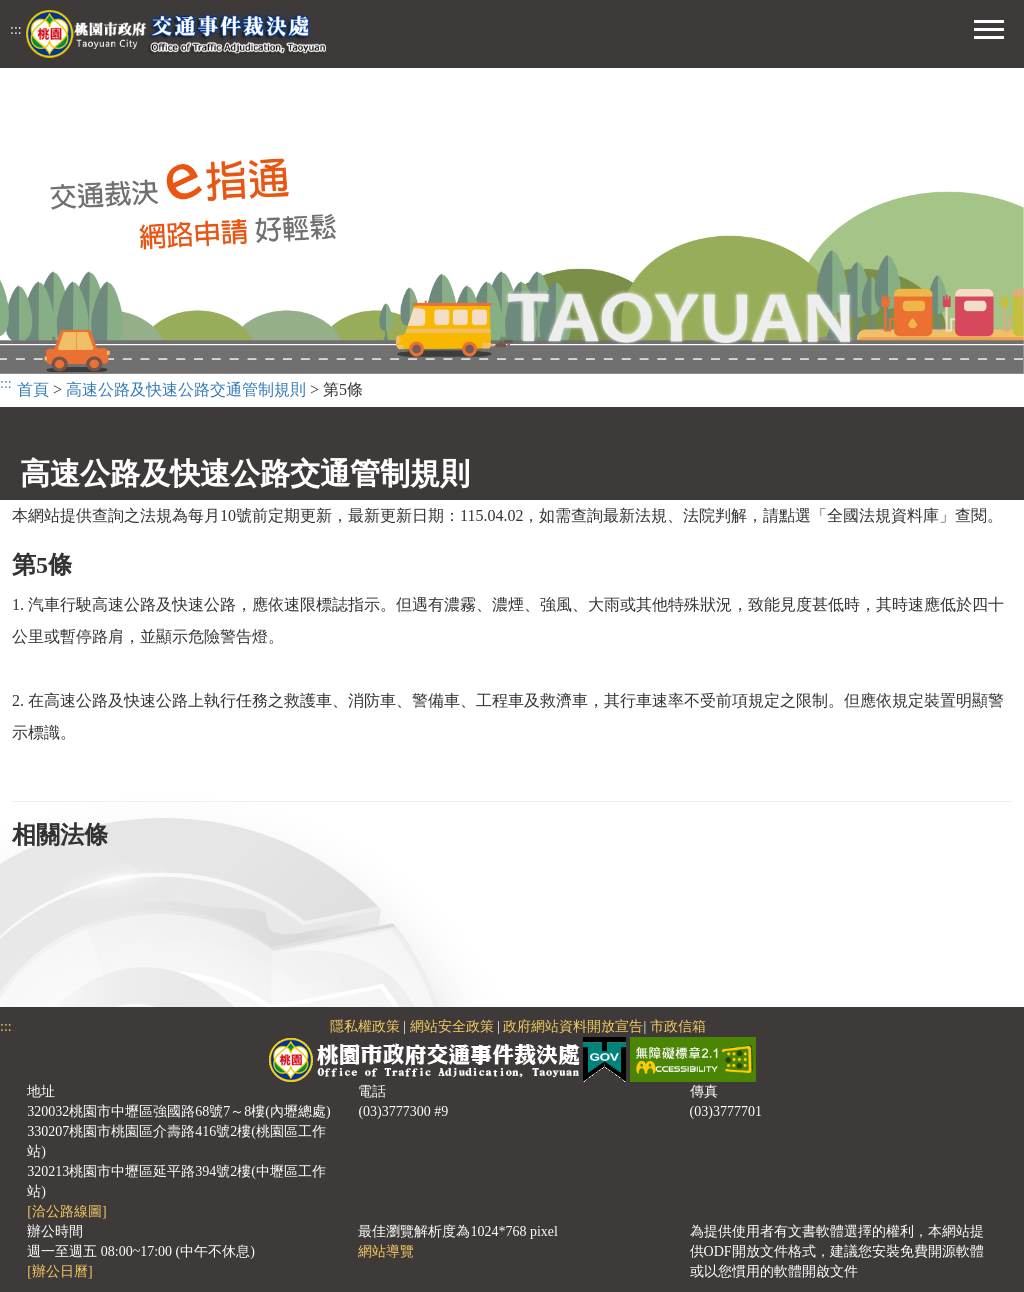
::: (16, 29)
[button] (989, 27)
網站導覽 (386, 1251)
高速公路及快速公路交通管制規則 (186, 389)
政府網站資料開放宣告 (573, 1026)
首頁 (33, 389)
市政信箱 (678, 1026)
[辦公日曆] (59, 1271)
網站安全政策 (452, 1026)
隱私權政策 (365, 1026)
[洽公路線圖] (66, 1211)
